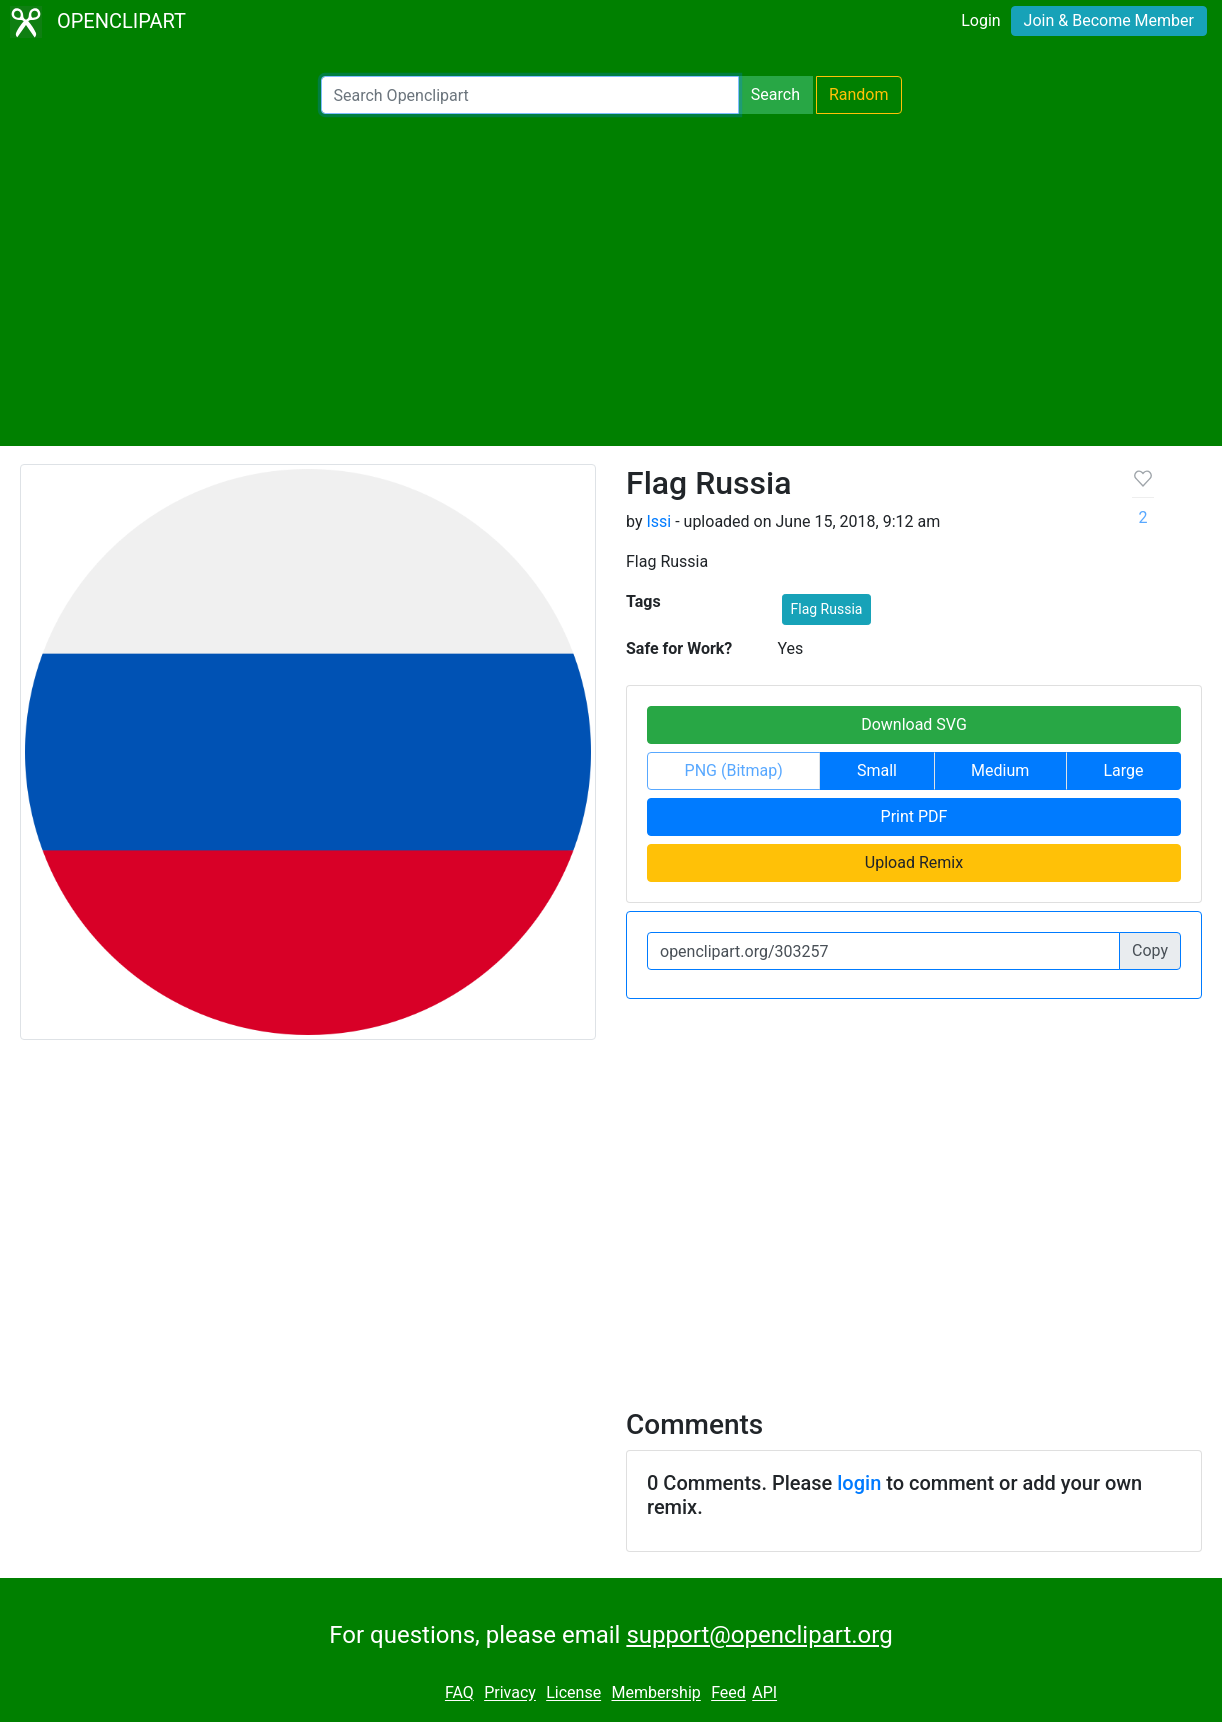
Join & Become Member (1109, 20)
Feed (728, 1693)
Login (980, 20)
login (859, 1483)
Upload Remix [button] (914, 862)
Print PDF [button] (914, 816)
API (764, 1693)
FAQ (459, 1693)
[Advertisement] (611, 280)
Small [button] (877, 770)
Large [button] (1123, 770)
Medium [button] (1000, 770)
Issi (658, 521)
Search (775, 94)
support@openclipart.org (759, 1635)
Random (859, 94)
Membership (655, 1693)
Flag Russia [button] (827, 609)
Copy (1150, 950)
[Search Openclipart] (530, 95)
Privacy (510, 1693)
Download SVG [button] (914, 724)
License (573, 1693)
